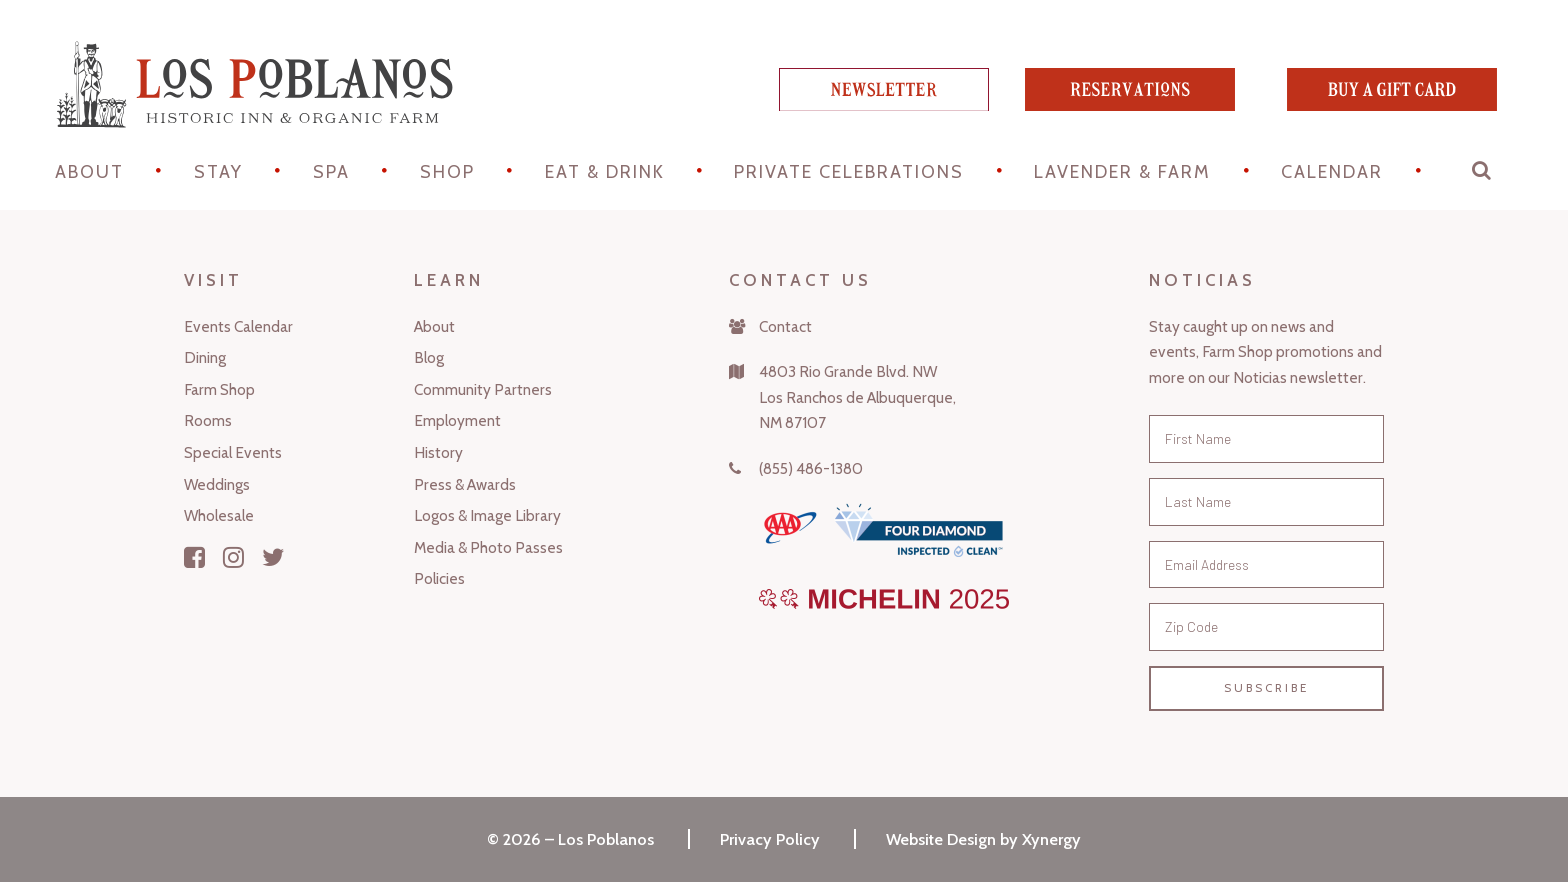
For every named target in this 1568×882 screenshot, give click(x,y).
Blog (429, 357)
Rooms (208, 420)
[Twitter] (273, 557)
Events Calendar (238, 326)
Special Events (233, 452)
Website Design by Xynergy (983, 839)
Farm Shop (219, 389)
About (89, 172)
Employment (457, 420)
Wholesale (219, 515)
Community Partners (483, 389)
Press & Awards (465, 484)
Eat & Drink (605, 172)
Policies (439, 578)
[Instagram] (233, 557)
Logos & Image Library (487, 515)
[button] (1483, 175)
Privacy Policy (770, 839)
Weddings (217, 484)
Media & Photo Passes (488, 547)
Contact (785, 326)
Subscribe (1266, 688)
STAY (218, 172)
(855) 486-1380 (811, 468)
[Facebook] (194, 557)
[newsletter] (884, 104)
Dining (205, 357)
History (438, 452)
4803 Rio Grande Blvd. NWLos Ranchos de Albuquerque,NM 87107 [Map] (857, 397)
